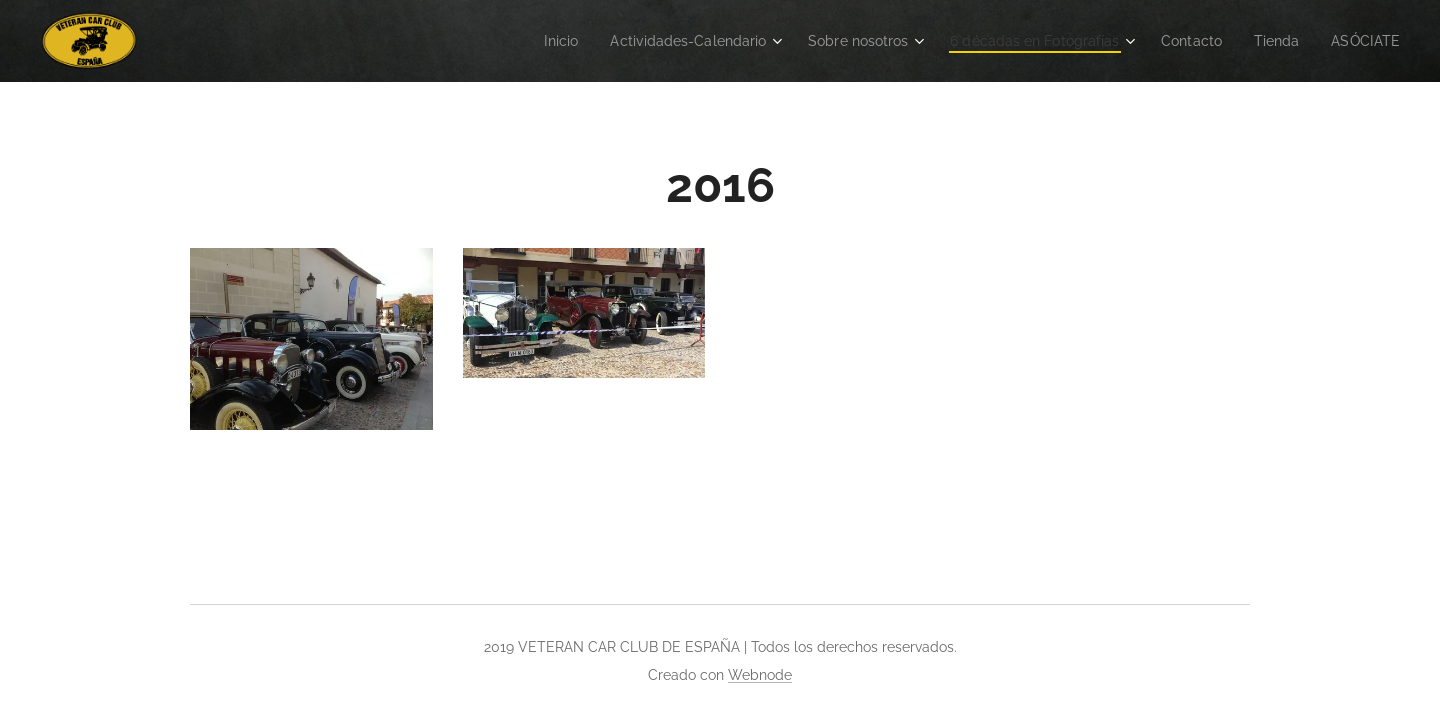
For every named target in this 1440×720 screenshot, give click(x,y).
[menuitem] (513, 41)
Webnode (760, 675)
